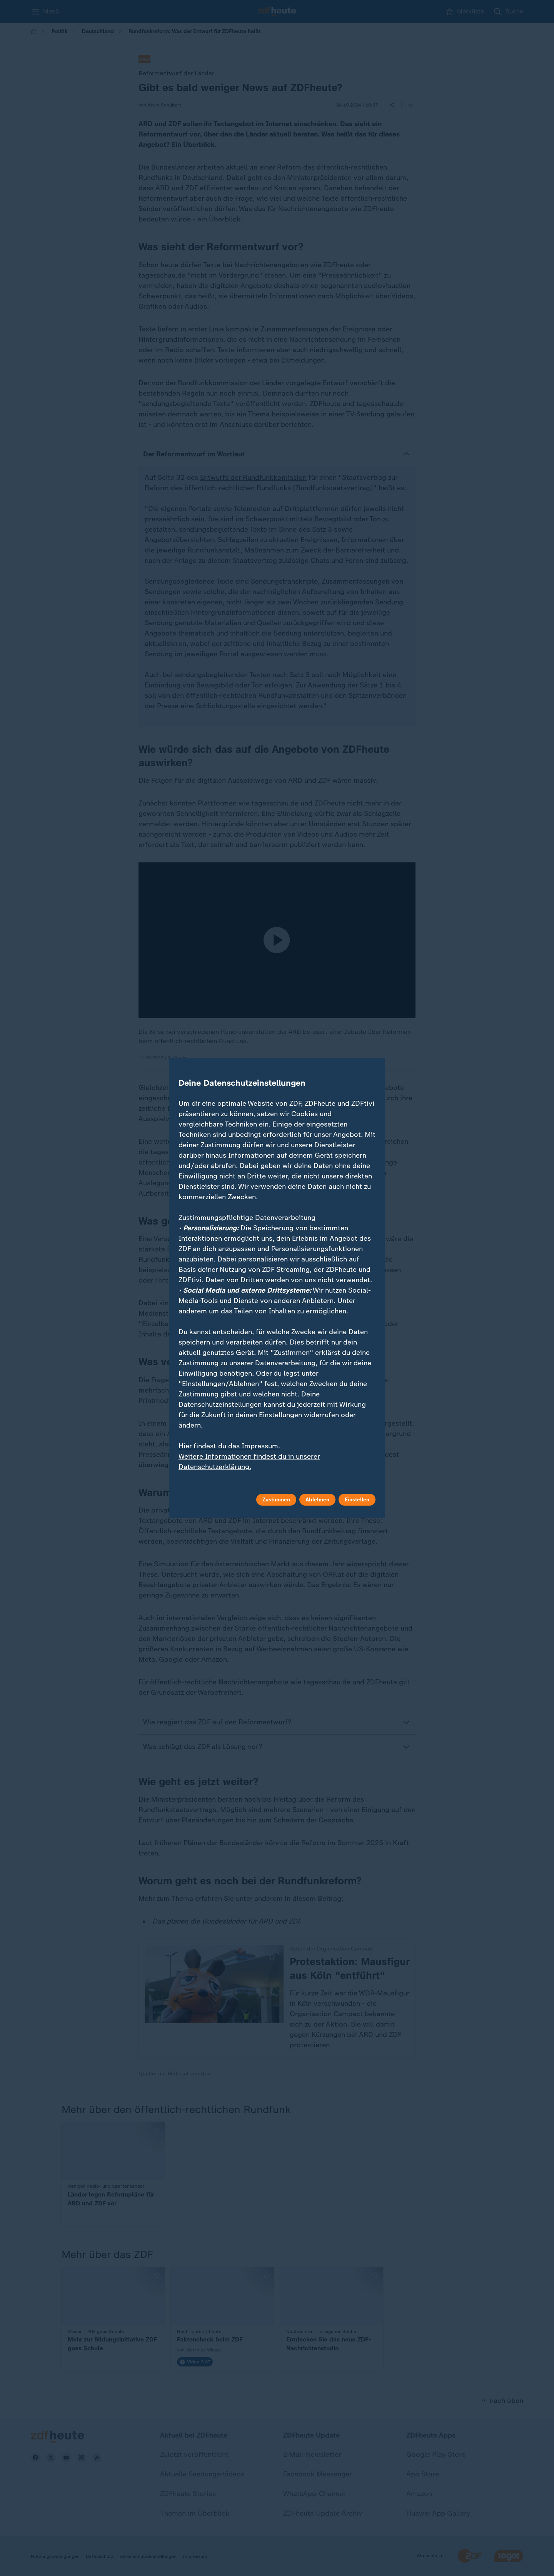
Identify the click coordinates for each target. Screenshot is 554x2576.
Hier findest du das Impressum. (229, 1446)
